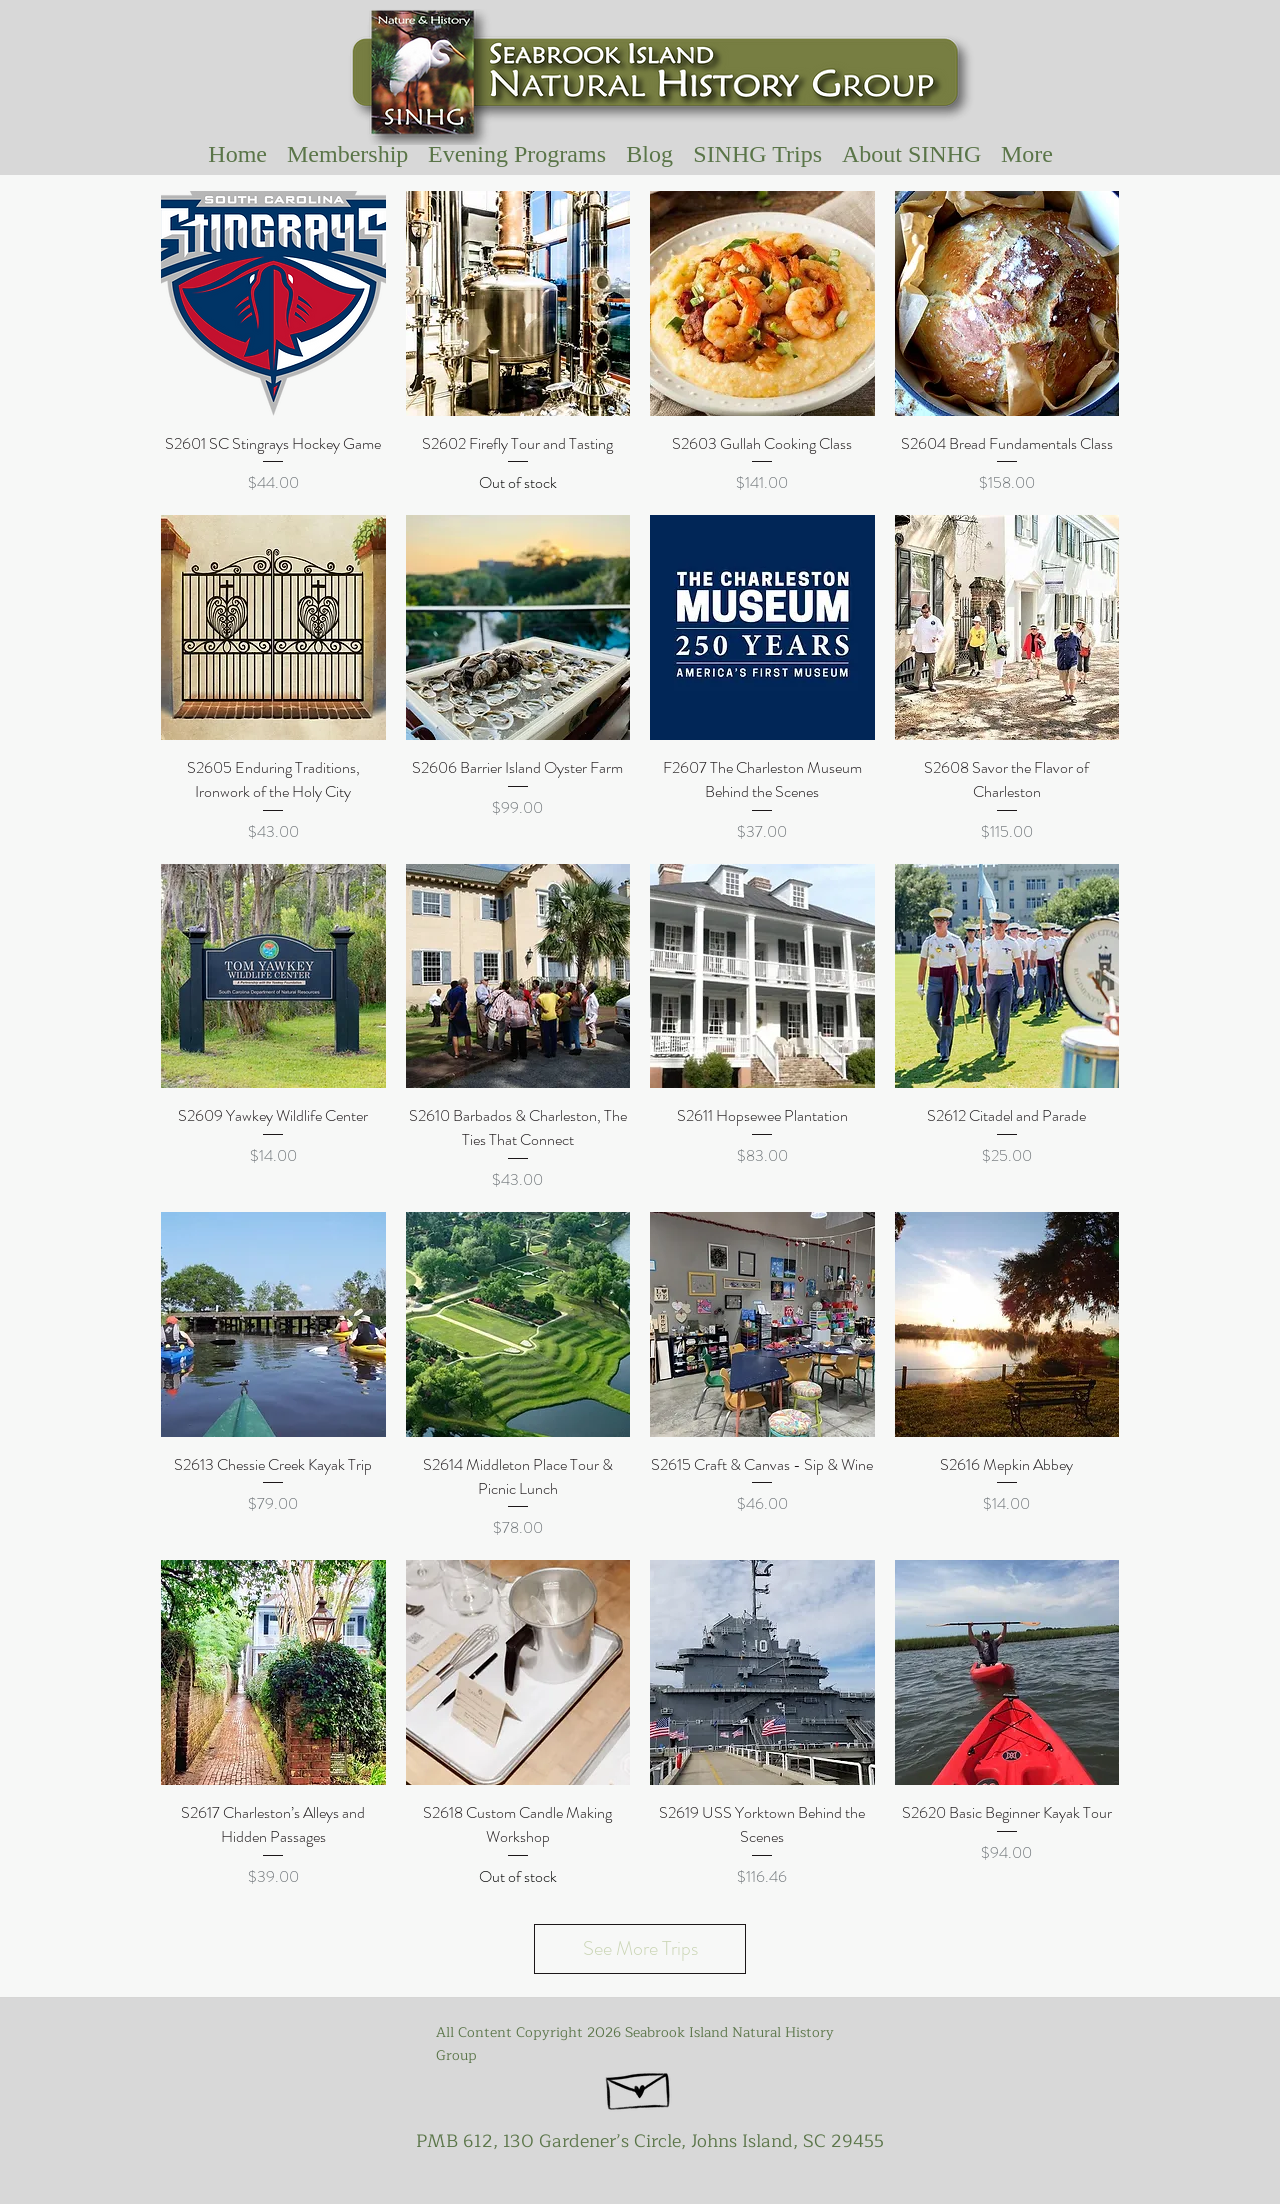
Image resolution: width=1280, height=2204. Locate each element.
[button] (757, 154)
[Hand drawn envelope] (639, 2086)
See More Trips (640, 1948)
